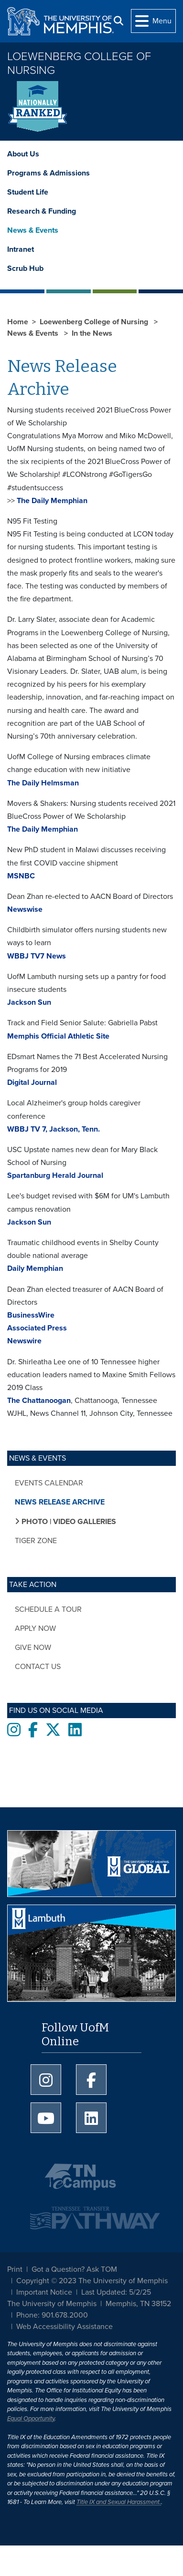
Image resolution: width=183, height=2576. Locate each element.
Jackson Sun (29, 1002)
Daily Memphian (35, 1268)
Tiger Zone (36, 1541)
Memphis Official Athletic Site (58, 1036)
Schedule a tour (48, 1609)
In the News (92, 333)
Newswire (24, 1341)
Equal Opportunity (30, 2418)
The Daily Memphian (51, 500)
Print (14, 2269)
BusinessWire (30, 1315)
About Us (23, 154)
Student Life (27, 192)
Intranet (20, 249)
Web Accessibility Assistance (64, 2326)
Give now (33, 1647)
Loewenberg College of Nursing (79, 63)
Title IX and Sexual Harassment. (118, 2502)
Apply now (35, 1628)
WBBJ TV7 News (36, 956)
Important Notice (44, 2292)
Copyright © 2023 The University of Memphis (92, 2281)
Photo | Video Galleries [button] (68, 1521)
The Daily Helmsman (43, 783)
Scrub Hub (25, 268)
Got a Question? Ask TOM (74, 2269)
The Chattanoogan (39, 1400)
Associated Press (37, 1328)
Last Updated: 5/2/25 (116, 2292)
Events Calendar (49, 1483)
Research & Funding (41, 211)
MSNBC (21, 876)
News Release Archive (60, 1502)
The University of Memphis (52, 2303)
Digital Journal (32, 1082)
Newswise (25, 909)
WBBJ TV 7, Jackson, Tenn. (53, 1129)
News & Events (32, 230)
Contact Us (38, 1666)
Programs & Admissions (48, 173)
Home (17, 322)
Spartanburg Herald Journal (55, 1175)
